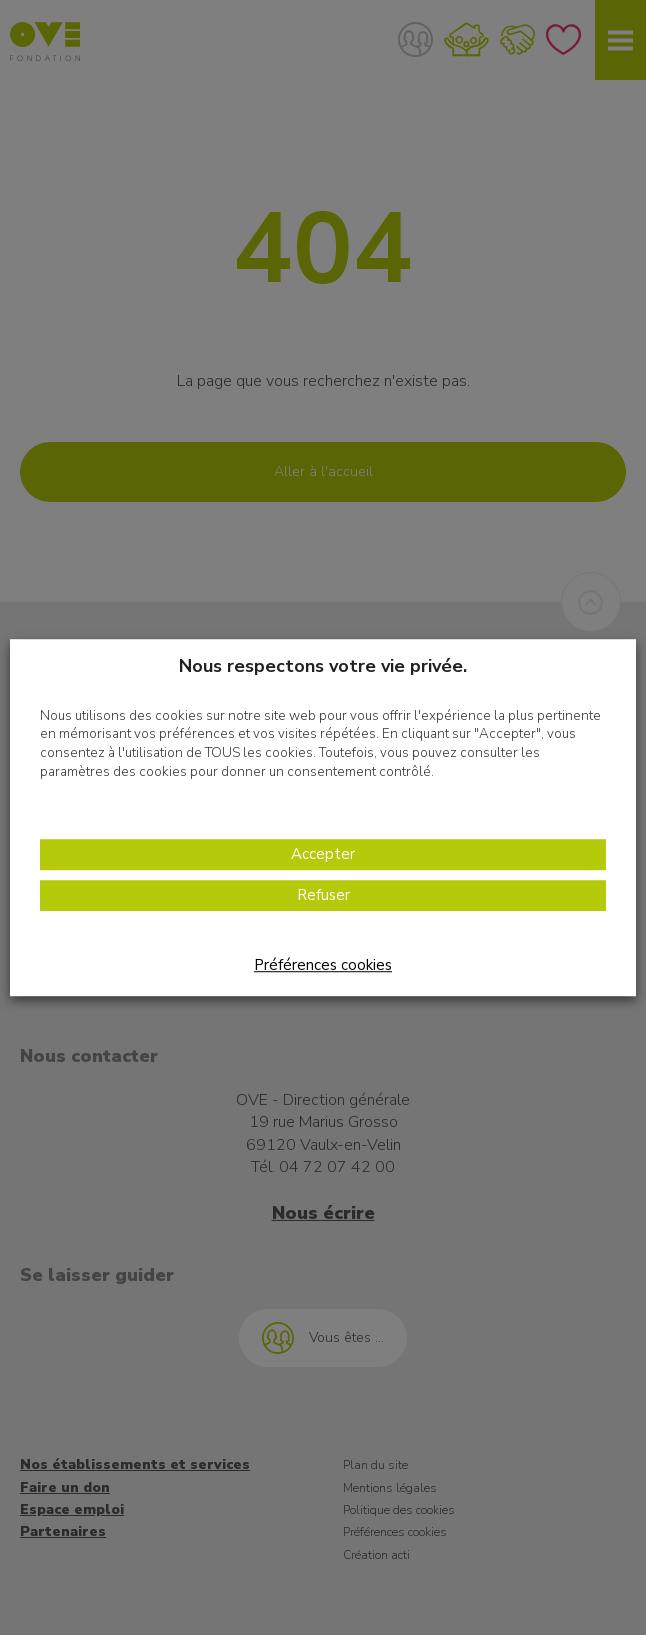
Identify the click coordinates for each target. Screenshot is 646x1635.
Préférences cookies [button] (323, 965)
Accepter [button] (323, 854)
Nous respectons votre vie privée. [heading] (323, 666)
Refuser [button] (323, 895)
